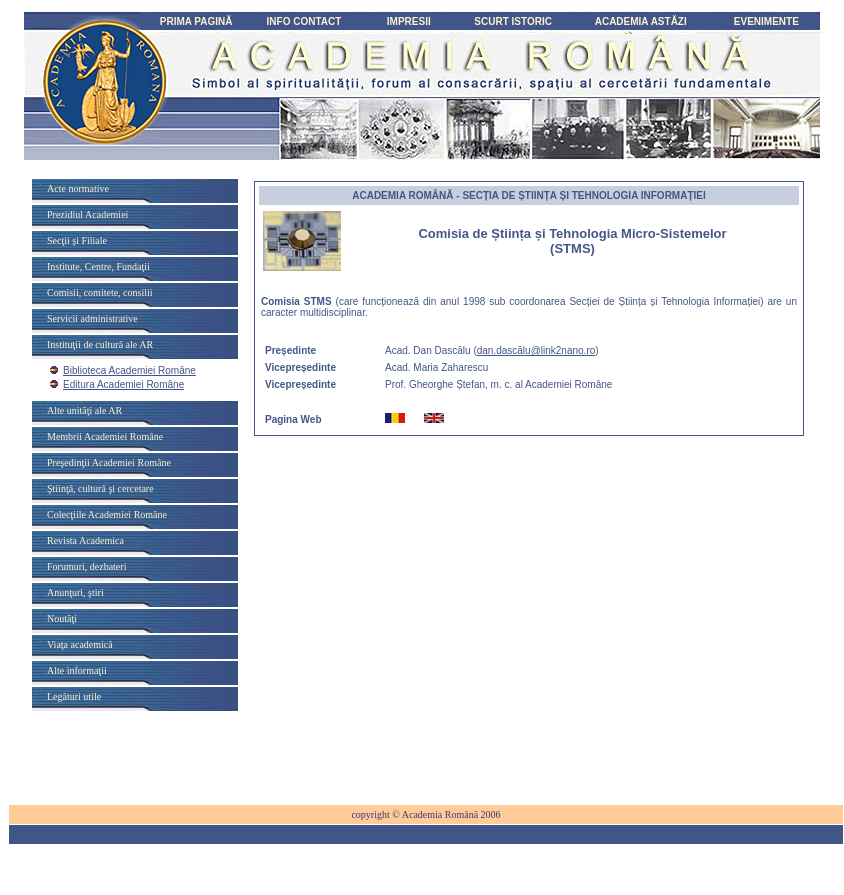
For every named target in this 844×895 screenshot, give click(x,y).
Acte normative (78, 188)
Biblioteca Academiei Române (129, 370)
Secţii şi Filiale (77, 240)
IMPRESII (409, 21)
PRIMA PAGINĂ (196, 21)
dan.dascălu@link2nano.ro (536, 350)
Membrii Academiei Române (105, 436)
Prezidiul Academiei (87, 214)
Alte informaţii (77, 670)
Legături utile (74, 696)
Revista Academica (85, 540)
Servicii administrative (92, 318)
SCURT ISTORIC (513, 21)
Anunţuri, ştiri (75, 592)
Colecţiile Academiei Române (107, 514)
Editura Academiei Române (123, 384)
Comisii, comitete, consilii (100, 292)
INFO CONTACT (304, 21)
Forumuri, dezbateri (86, 566)
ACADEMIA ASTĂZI (641, 21)
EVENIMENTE (766, 21)
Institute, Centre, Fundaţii (98, 266)
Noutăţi (62, 618)
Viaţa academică (80, 644)
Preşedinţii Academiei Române (109, 462)
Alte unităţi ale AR (84, 410)
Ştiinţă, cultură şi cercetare (100, 488)
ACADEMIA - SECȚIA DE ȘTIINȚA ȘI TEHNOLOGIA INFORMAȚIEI (529, 195)
